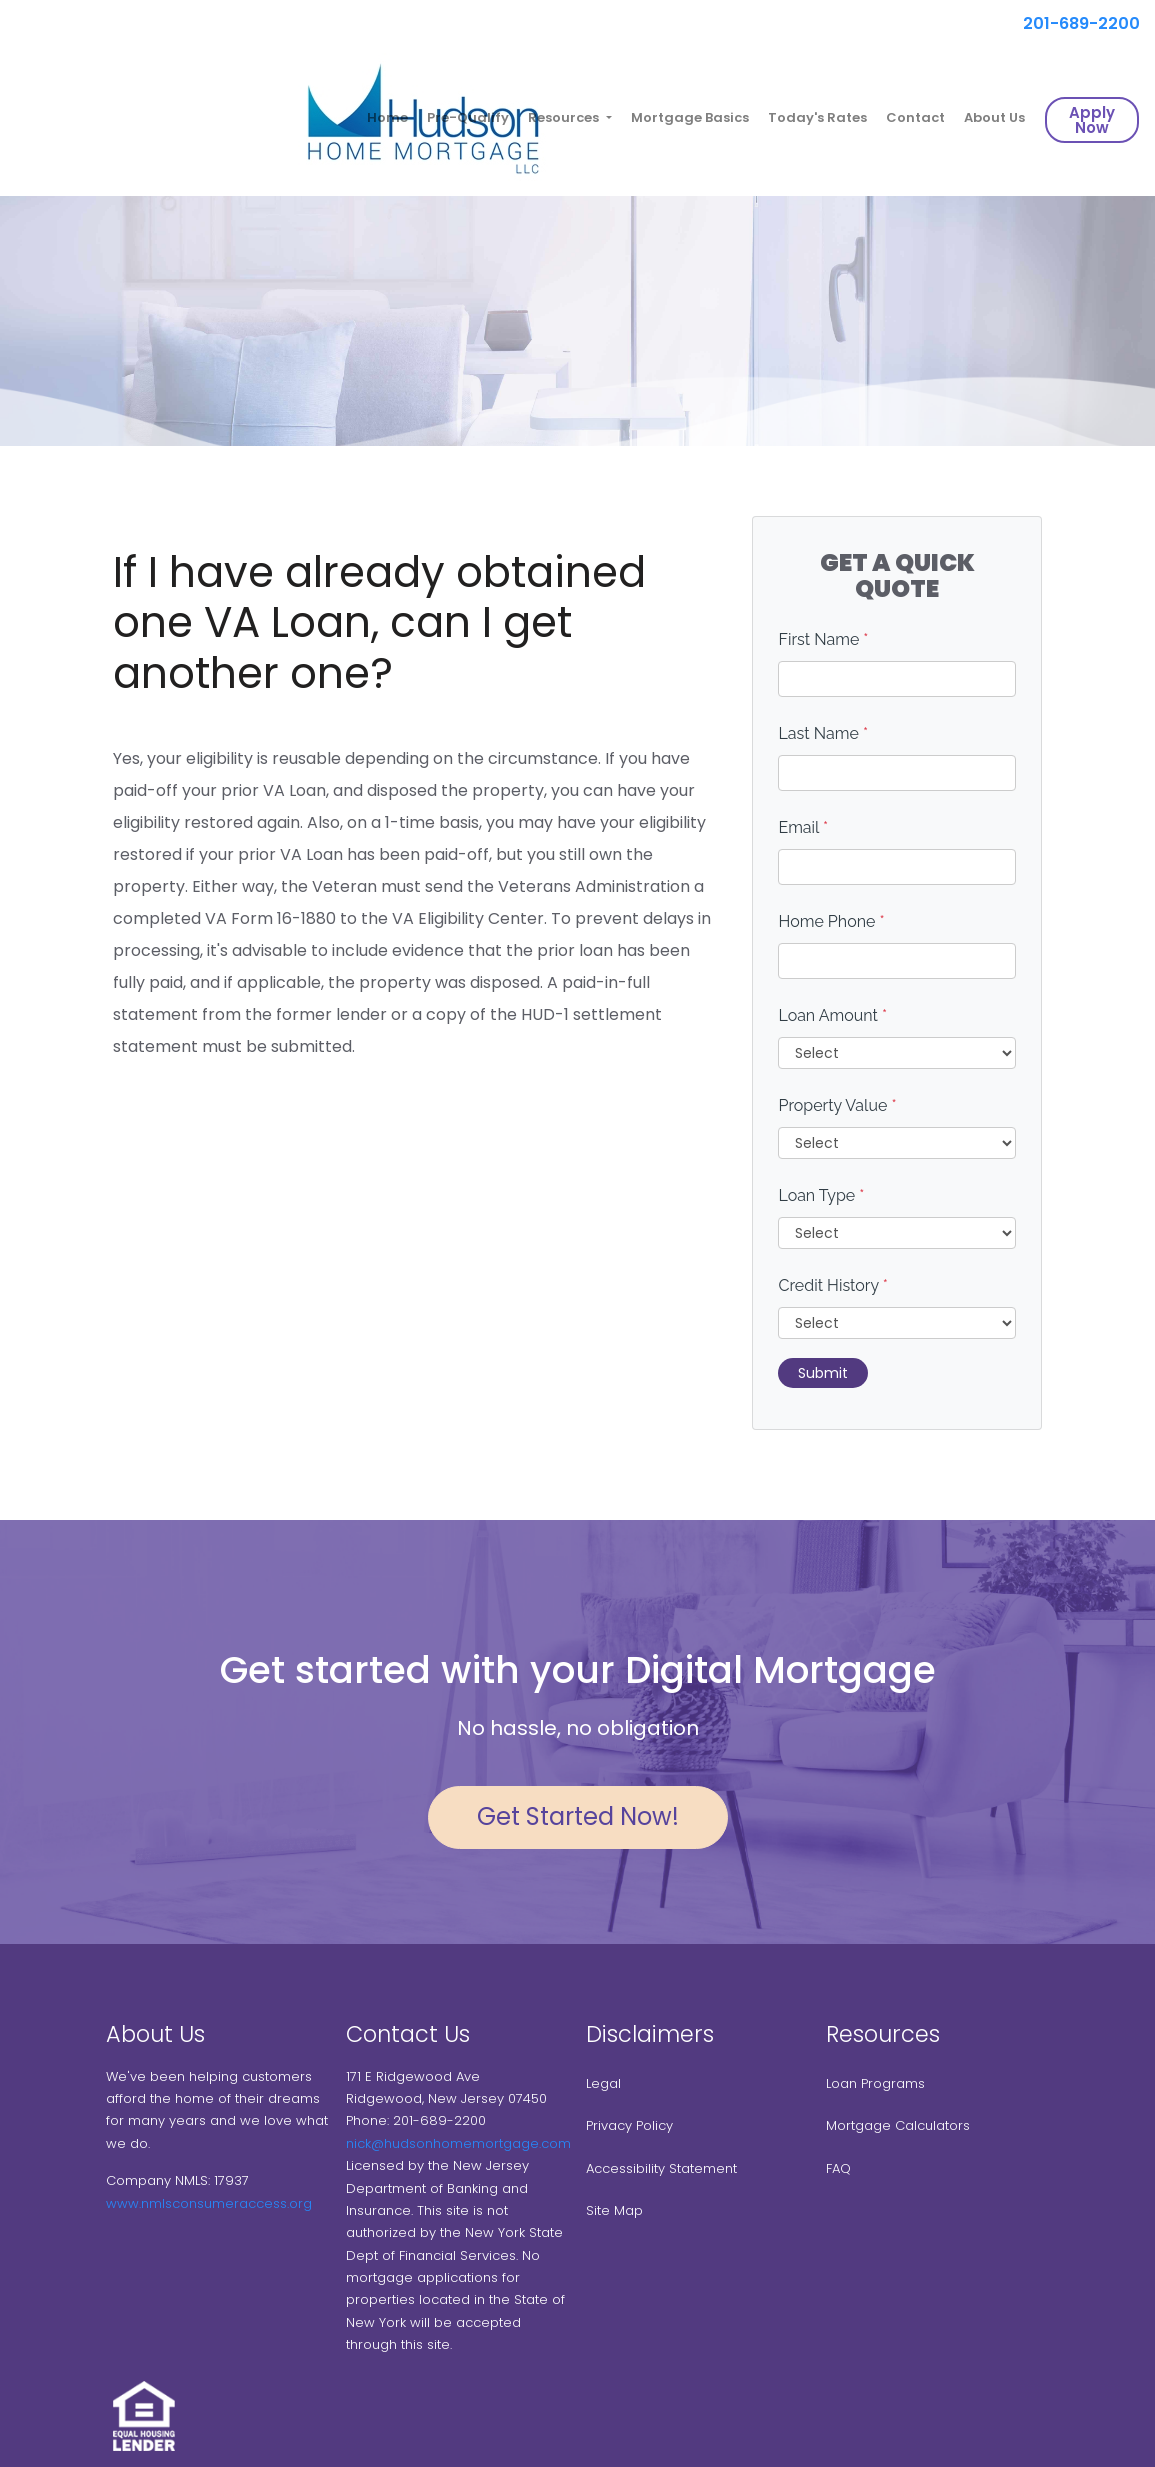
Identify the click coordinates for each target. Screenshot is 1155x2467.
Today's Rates (817, 117)
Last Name (823, 733)
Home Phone (831, 921)
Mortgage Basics (690, 117)
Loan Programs (875, 2083)
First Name (823, 639)
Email (803, 827)
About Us (994, 117)
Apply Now (1092, 120)
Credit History (832, 1285)
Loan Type (821, 1195)
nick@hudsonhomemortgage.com (458, 2143)
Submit (823, 1373)
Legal (603, 2083)
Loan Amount (832, 1015)
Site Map (614, 2210)
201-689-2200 (1073, 23)
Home (387, 117)
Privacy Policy (629, 2125)
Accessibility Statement (661, 2168)
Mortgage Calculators (898, 2125)
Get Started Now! (578, 1816)
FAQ (838, 2168)
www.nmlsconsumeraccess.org (209, 2203)
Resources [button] (565, 117)
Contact (915, 117)
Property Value (837, 1105)
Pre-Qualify (468, 117)
